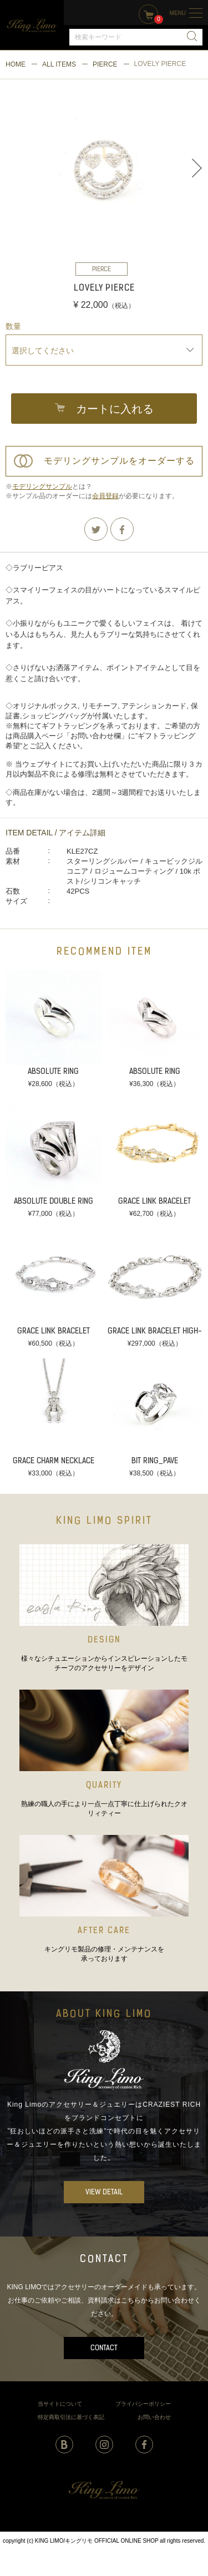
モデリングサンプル (42, 486)
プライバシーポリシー (143, 2404)
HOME (16, 64)
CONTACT (104, 2348)
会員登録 (105, 496)
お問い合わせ (154, 2417)
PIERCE (105, 64)
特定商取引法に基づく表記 (71, 2417)
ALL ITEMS (59, 64)
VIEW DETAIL (104, 2192)
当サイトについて (60, 2404)
